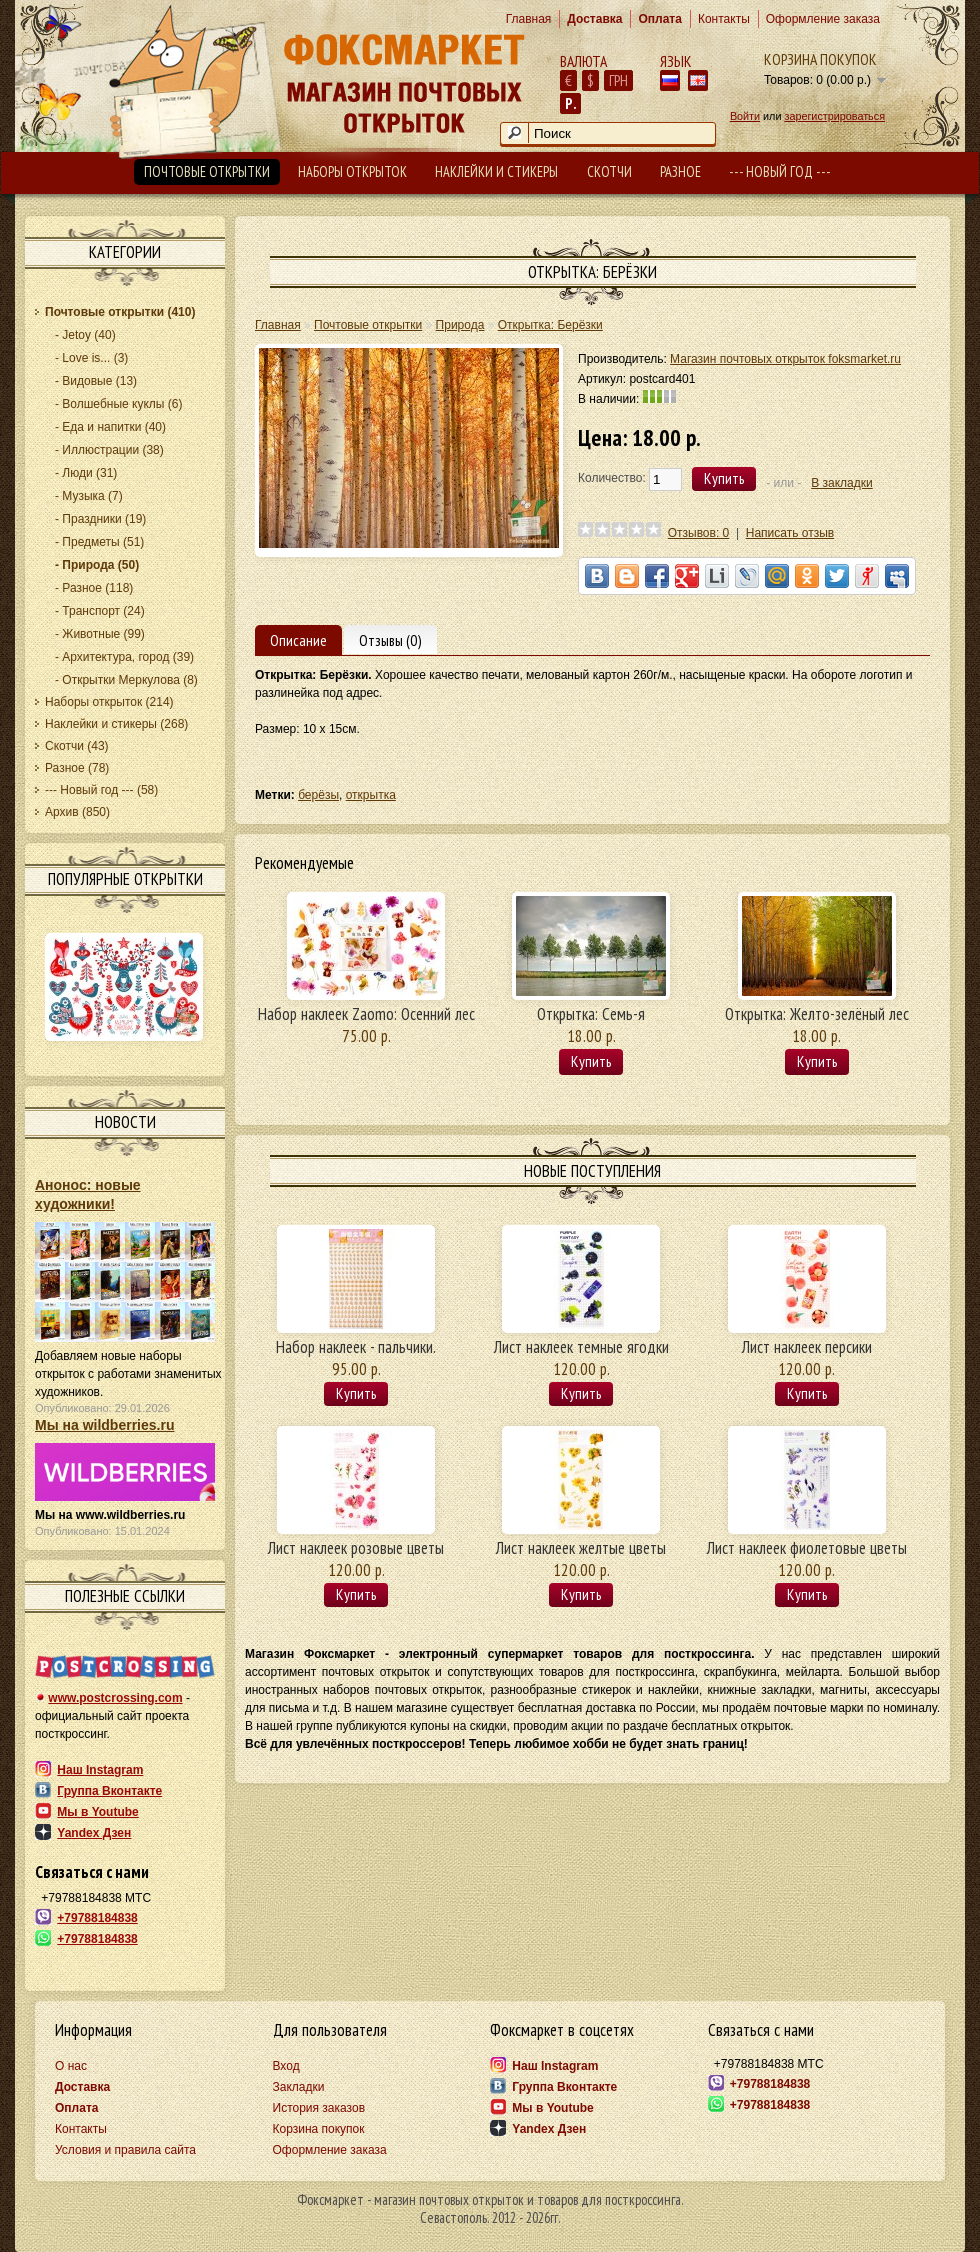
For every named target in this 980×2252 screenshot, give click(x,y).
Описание (298, 640)
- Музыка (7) (89, 496)
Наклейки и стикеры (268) (116, 724)
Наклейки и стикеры (496, 171)
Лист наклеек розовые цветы (356, 1548)
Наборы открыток (352, 171)
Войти (745, 116)
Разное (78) (77, 768)
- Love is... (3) (91, 358)
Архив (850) (77, 812)
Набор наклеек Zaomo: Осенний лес (366, 1014)
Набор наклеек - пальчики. (356, 1347)
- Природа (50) (97, 565)
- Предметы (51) (99, 542)
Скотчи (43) (77, 746)
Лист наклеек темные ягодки (581, 1347)
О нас (71, 2066)
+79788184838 (97, 1918)
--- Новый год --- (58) (101, 790)
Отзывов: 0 (699, 533)
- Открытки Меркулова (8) (126, 680)
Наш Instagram (100, 1770)
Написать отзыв (790, 533)
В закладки (842, 483)
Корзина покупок (820, 59)
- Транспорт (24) (100, 611)
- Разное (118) (94, 588)
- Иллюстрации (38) (109, 450)
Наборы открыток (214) (109, 702)
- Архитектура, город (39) (124, 657)
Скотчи (609, 171)
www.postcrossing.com (115, 1698)
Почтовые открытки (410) (120, 312)
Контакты (724, 19)
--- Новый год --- (780, 171)
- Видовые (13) (96, 381)
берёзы (318, 795)
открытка (371, 795)
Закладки (299, 2087)
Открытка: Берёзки (550, 325)
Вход (286, 2066)
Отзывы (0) (390, 640)
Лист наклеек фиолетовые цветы (807, 1548)
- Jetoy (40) (85, 335)
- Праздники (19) (100, 519)
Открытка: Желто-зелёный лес (817, 1014)
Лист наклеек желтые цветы (581, 1548)
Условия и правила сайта (125, 2150)
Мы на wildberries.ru (104, 1425)
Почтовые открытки (207, 171)
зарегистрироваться (834, 116)
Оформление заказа (823, 19)
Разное (680, 171)
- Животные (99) (100, 634)
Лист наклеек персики (807, 1347)
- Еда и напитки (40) (110, 427)
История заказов (319, 2108)
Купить (591, 1061)
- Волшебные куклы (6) (118, 404)
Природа (460, 325)
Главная (529, 19)
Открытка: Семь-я (591, 1014)
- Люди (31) (86, 473)
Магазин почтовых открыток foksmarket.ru (785, 359)
